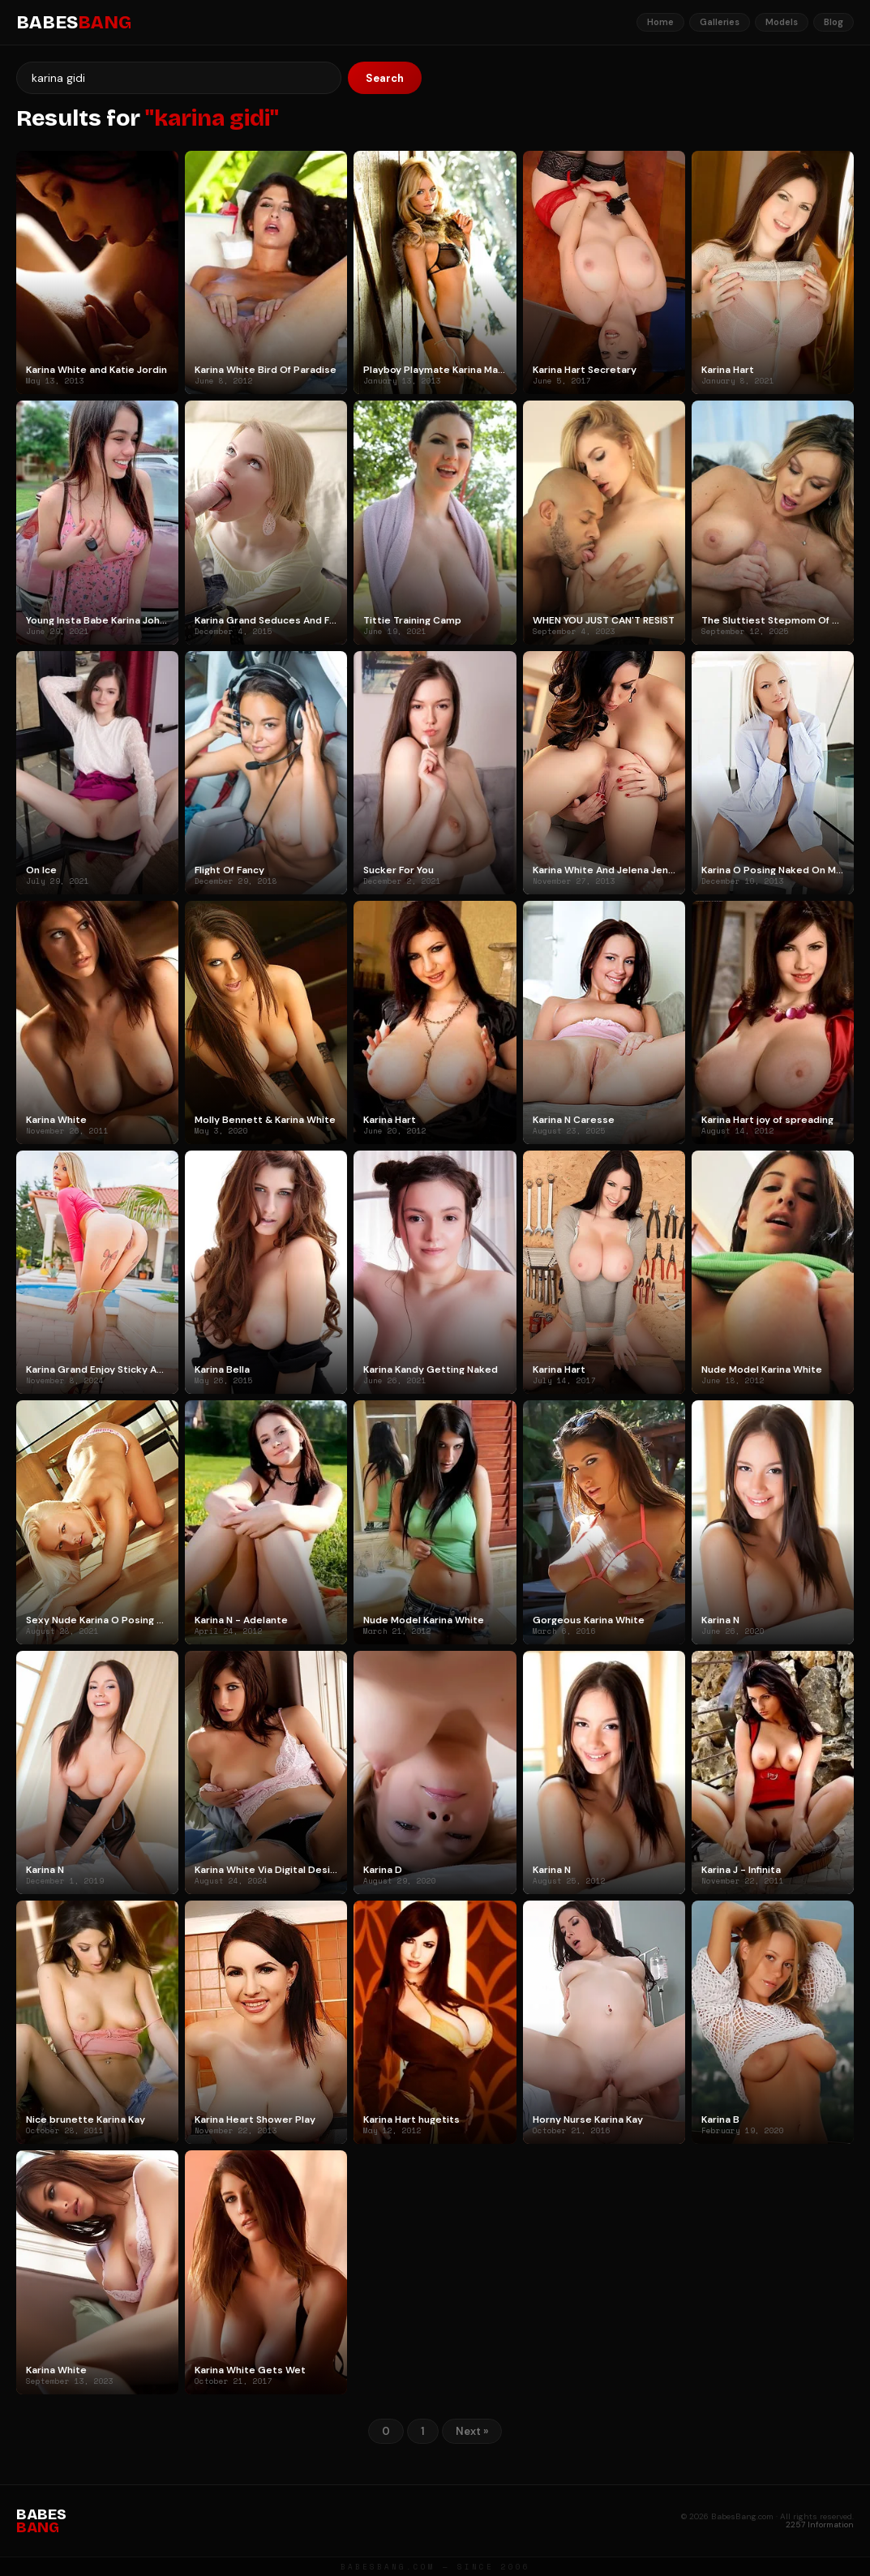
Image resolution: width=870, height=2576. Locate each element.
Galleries (719, 22)
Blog (833, 22)
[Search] (178, 78)
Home (660, 22)
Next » (472, 2431)
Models (781, 22)
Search (385, 78)
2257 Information (820, 2524)
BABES (73, 23)
